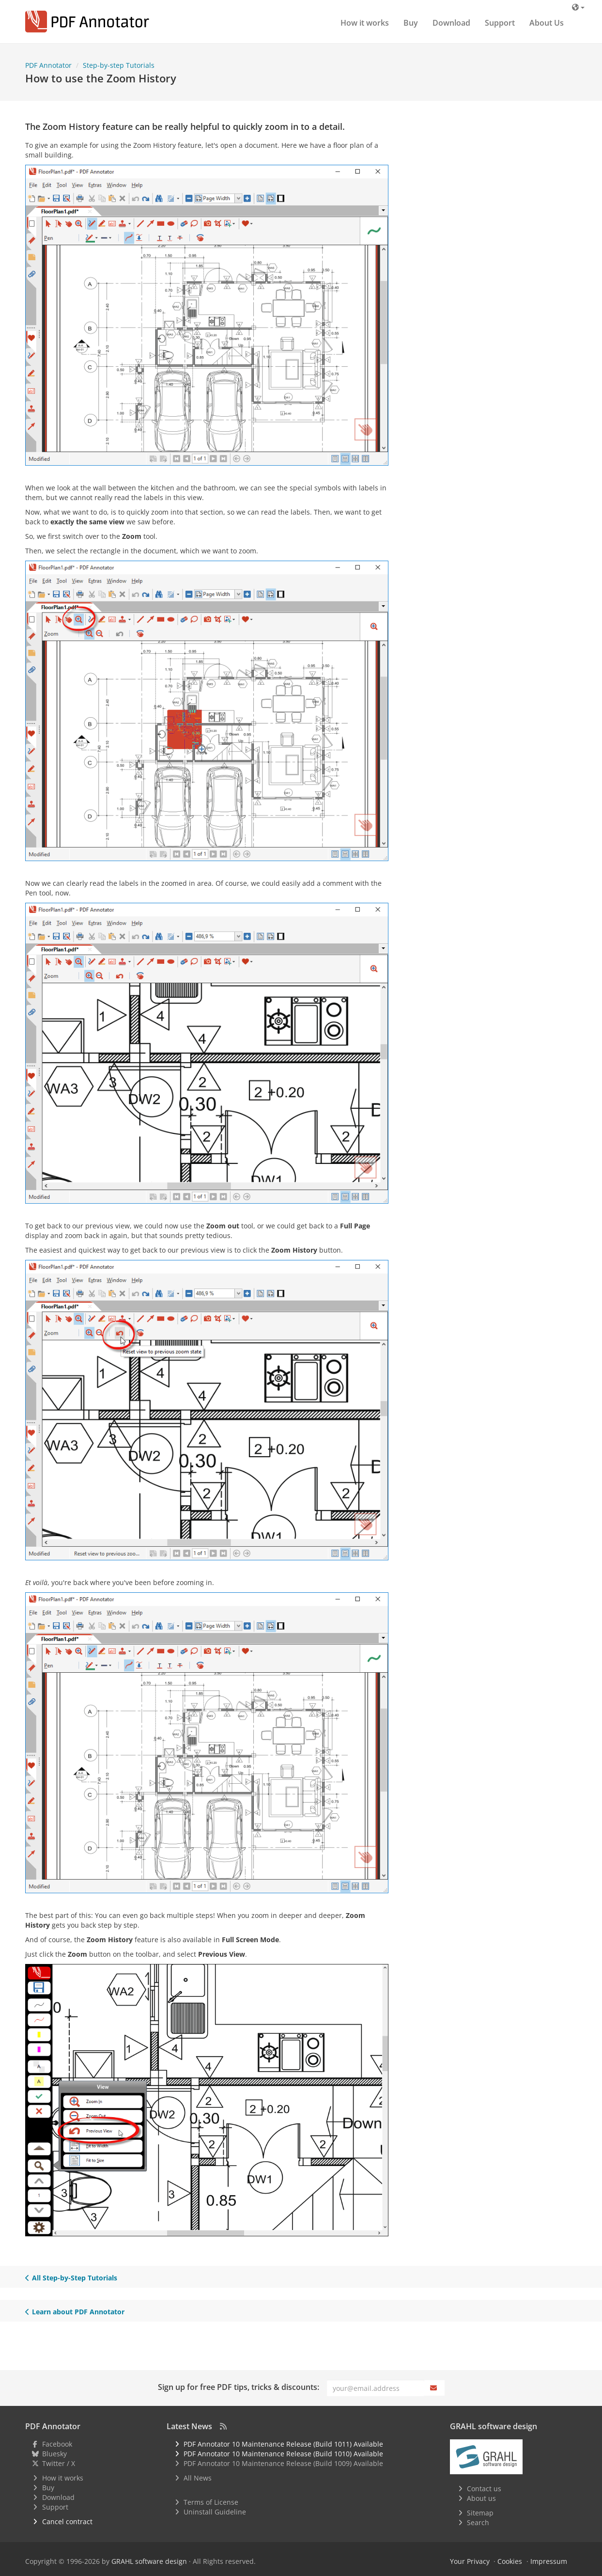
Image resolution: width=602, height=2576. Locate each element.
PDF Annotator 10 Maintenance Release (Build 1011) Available (283, 2444)
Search (478, 2522)
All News (198, 2477)
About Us (546, 22)
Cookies (509, 2561)
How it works (364, 22)
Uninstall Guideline (215, 2511)
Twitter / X (58, 2463)
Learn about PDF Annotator (75, 2311)
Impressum (548, 2561)
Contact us (484, 2488)
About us (481, 2498)
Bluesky (54, 2453)
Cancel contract (67, 2521)
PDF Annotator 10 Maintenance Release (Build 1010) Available (283, 2453)
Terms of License (211, 2502)
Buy (410, 22)
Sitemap (480, 2512)
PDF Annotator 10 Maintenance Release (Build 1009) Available (283, 2463)
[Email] (375, 2388)
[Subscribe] (434, 2388)
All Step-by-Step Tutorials (71, 2277)
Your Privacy (470, 2561)
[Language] (578, 7)
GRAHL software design (149, 2561)
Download (451, 22)
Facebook (57, 2444)
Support (500, 22)
